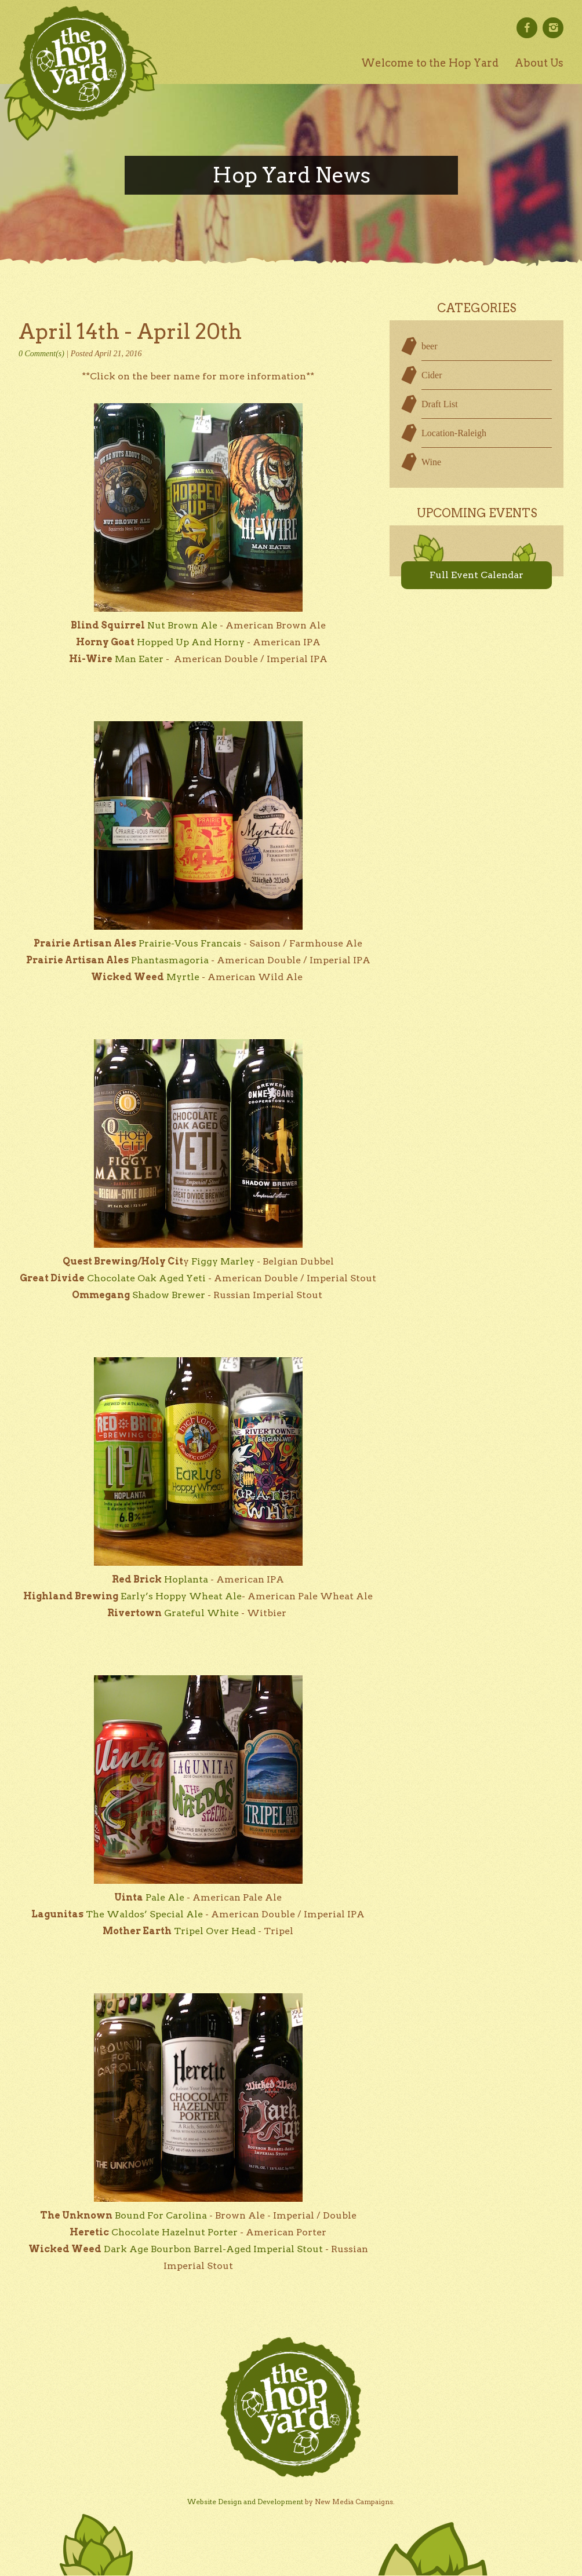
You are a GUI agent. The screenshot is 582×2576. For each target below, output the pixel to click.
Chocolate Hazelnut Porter (174, 2232)
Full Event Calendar (476, 574)
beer (429, 346)
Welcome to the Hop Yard (430, 63)
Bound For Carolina (161, 2215)
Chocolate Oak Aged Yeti (146, 1278)
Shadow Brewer (168, 1294)
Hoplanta (186, 1579)
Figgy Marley (222, 1261)
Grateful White (201, 1612)
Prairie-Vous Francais (190, 943)
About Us (539, 63)
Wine (431, 462)
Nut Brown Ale (182, 625)
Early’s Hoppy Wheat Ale (181, 1596)
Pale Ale (165, 1897)
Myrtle (182, 976)
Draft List (439, 404)
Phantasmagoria (170, 960)
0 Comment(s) (41, 353)
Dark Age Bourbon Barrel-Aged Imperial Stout (213, 2249)
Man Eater (139, 658)
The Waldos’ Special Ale (144, 1914)
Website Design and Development (245, 2501)
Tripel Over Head (215, 1930)
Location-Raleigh (453, 433)
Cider (431, 375)
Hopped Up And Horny (191, 642)
